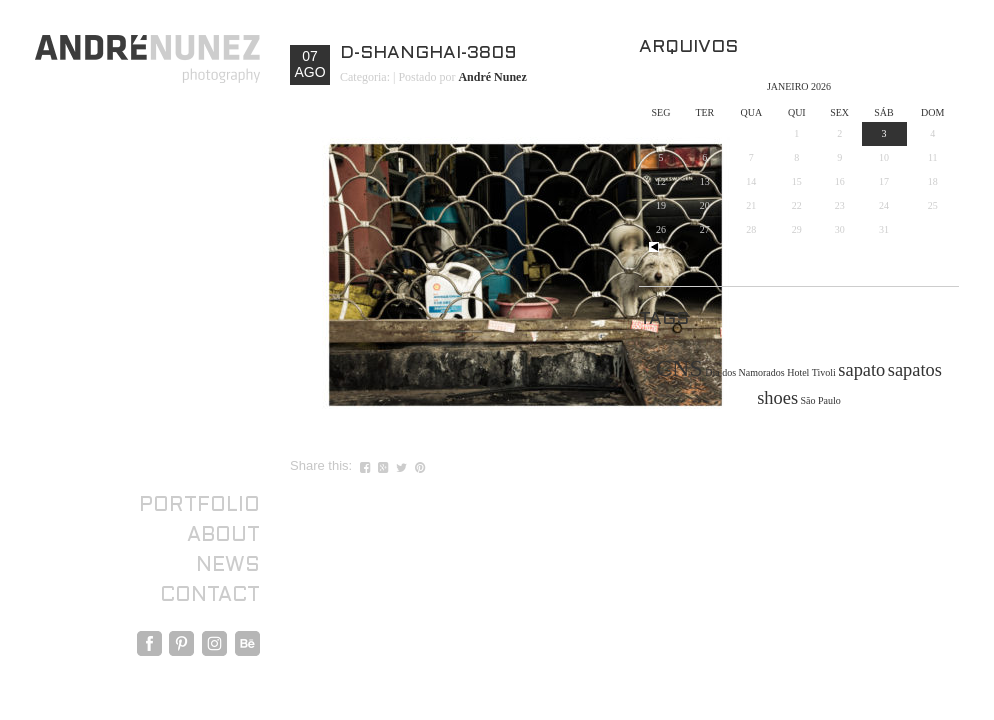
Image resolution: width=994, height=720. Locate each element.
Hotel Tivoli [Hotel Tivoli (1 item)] (811, 372)
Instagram (214, 643)
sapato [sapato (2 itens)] (861, 370)
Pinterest (181, 643)
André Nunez (492, 77)
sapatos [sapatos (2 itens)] (915, 370)
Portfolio (199, 506)
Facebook (149, 643)
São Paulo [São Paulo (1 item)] (821, 400)
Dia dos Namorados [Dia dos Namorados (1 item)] (744, 372)
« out (654, 247)
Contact (210, 596)
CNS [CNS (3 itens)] (679, 368)
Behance (247, 643)
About (223, 536)
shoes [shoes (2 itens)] (777, 398)
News (228, 566)
